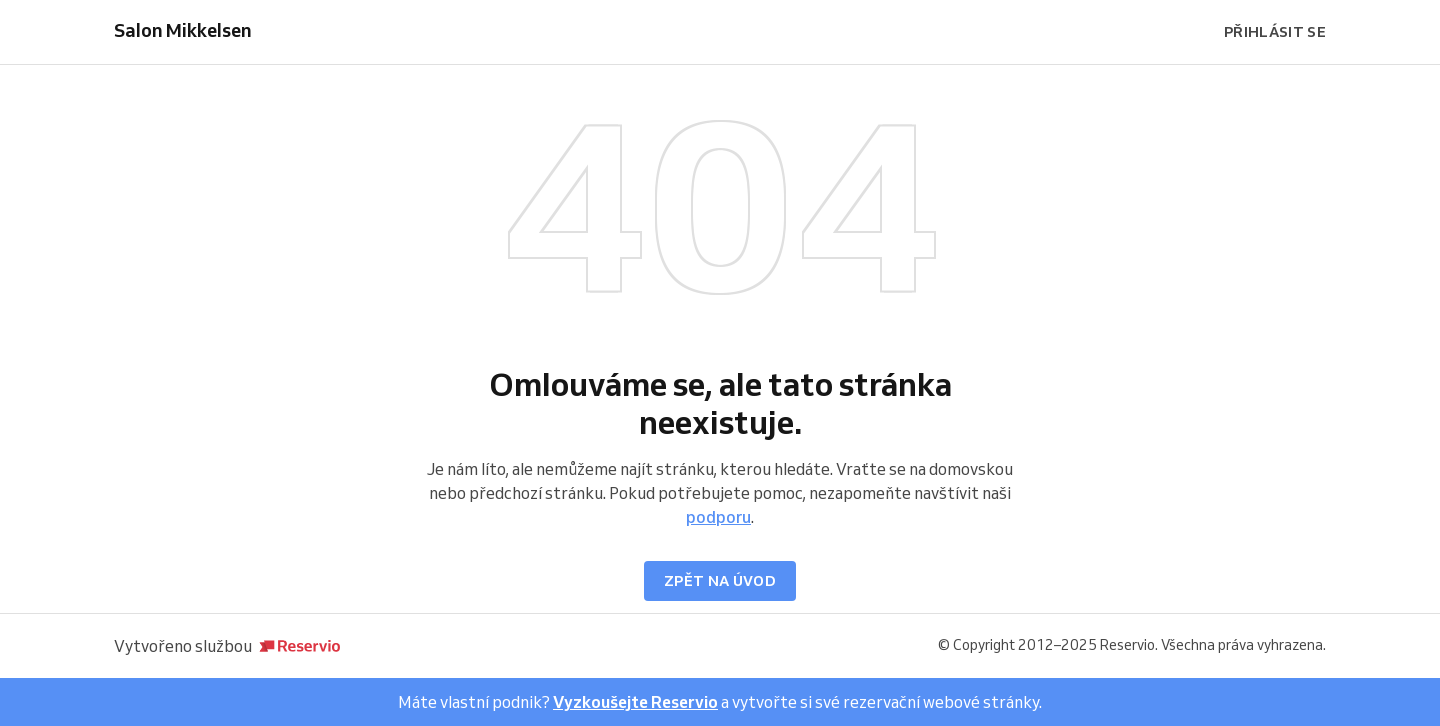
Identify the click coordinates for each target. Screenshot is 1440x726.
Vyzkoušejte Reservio (635, 702)
